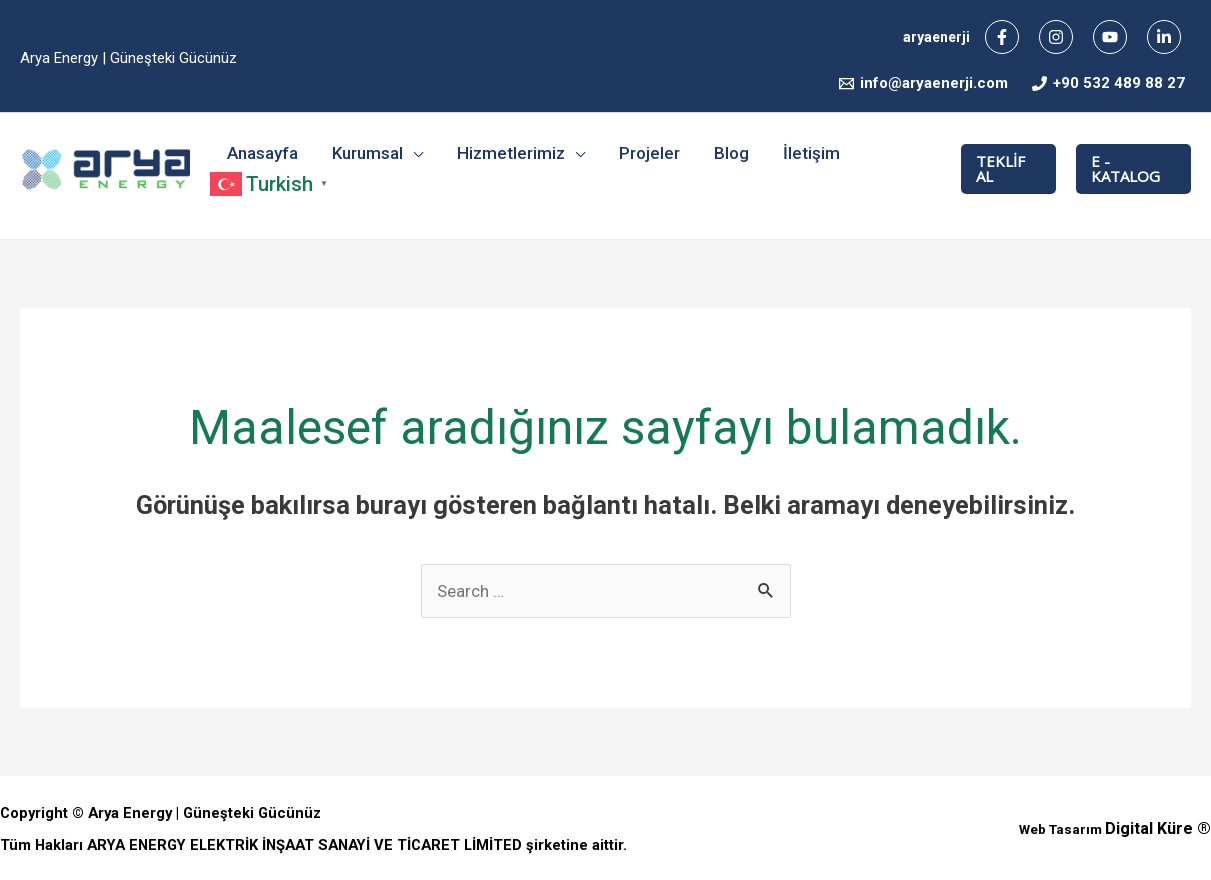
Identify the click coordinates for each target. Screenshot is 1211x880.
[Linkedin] (1164, 37)
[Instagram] (1056, 37)
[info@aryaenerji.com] (923, 83)
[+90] (1108, 83)
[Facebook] (1002, 37)
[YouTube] (1110, 37)
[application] (413, 153)
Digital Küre (1149, 828)
